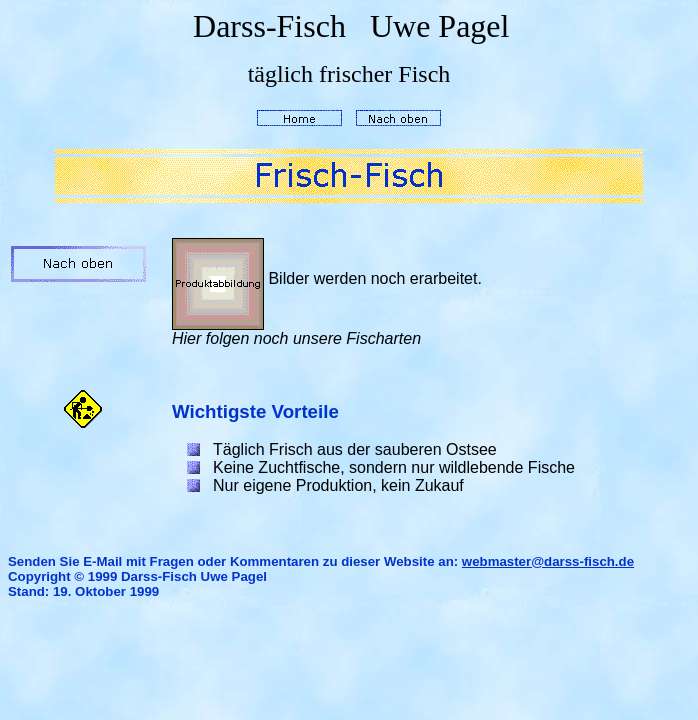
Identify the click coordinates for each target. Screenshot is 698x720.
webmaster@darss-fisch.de (548, 561)
